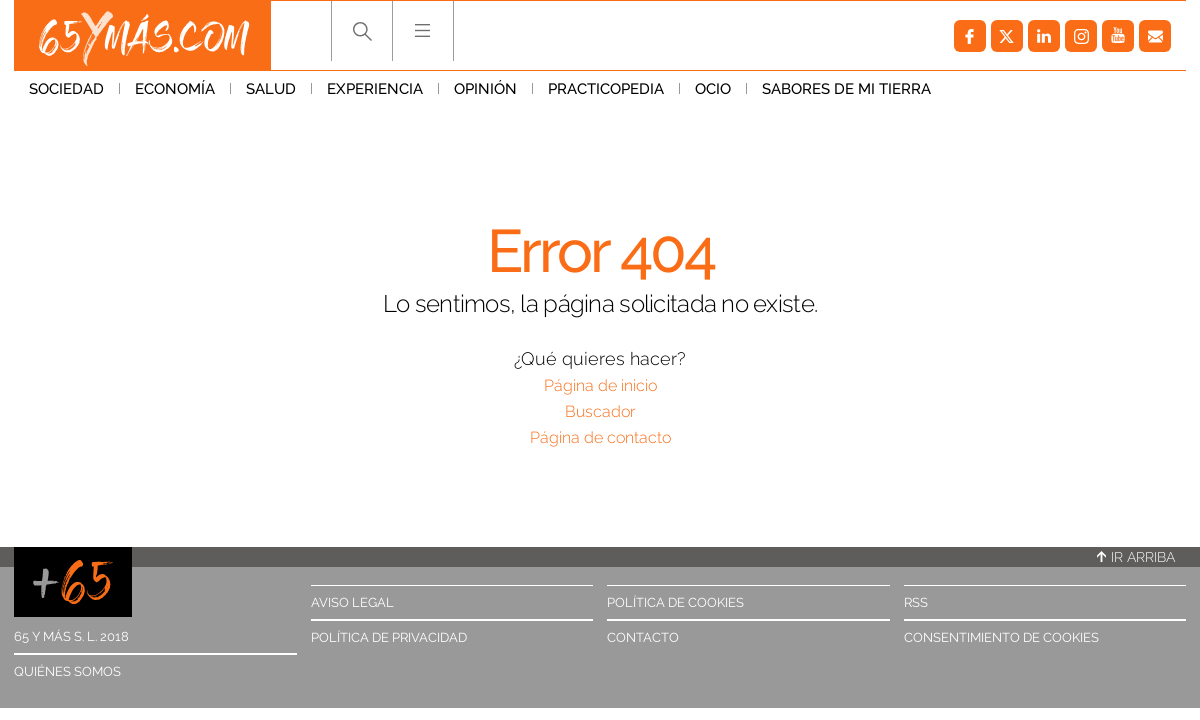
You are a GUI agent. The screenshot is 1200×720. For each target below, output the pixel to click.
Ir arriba (1136, 557)
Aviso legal (352, 602)
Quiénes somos (67, 671)
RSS (916, 602)
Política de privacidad (389, 637)
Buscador (600, 411)
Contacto (643, 637)
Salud (271, 89)
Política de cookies (675, 602)
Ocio (713, 89)
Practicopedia (606, 89)
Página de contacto (600, 437)
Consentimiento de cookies (1001, 637)
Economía (175, 89)
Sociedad (66, 89)
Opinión (485, 89)
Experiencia (375, 89)
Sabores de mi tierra (846, 89)
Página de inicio (600, 385)
